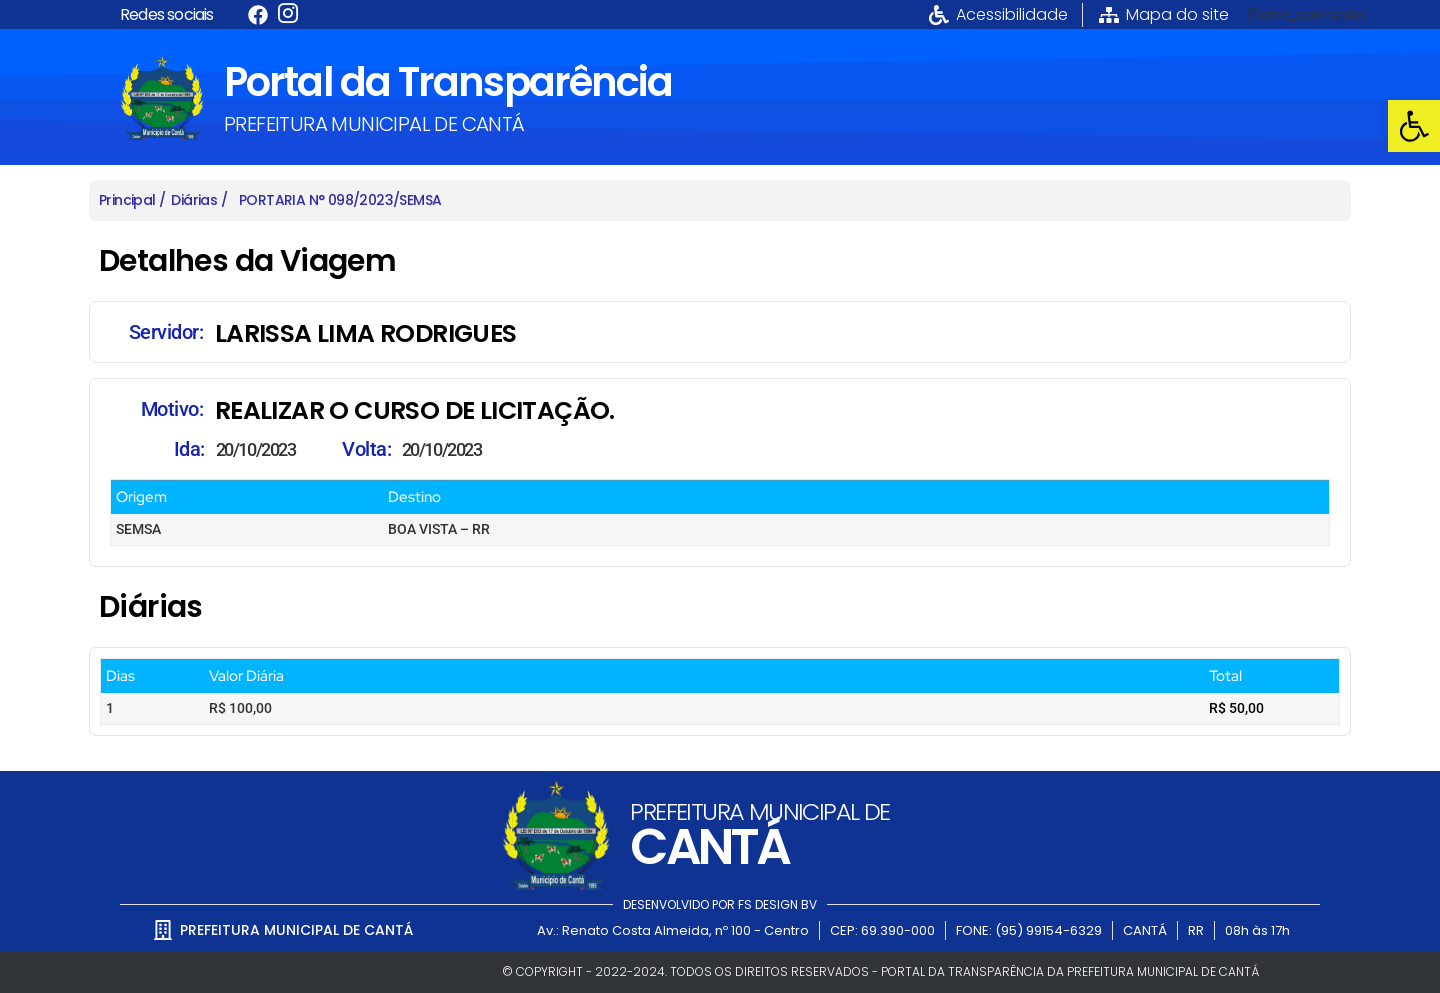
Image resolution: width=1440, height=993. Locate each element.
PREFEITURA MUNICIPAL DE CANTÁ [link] (374, 124)
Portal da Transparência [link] (448, 82)
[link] (1414, 126)
